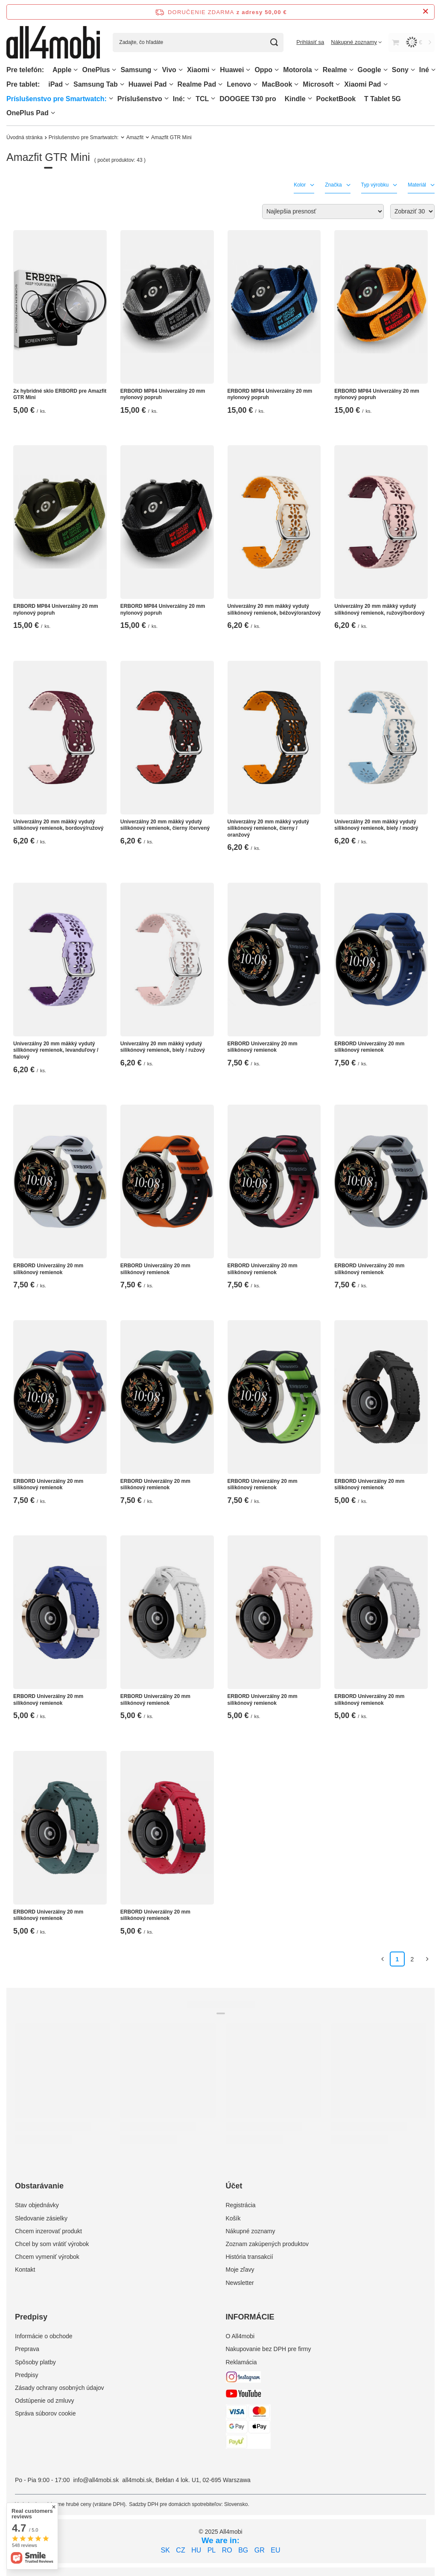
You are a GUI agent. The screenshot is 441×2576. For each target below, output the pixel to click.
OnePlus (96, 69)
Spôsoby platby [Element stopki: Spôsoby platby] (35, 2362)
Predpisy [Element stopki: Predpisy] (26, 2375)
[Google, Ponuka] (385, 69)
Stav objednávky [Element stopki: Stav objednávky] (37, 2205)
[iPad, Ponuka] (67, 84)
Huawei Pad (148, 84)
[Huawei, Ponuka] (248, 69)
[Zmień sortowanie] (323, 211)
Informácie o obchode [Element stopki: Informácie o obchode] (44, 2336)
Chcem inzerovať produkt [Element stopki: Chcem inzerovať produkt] (48, 2231)
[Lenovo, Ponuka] (255, 84)
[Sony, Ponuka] (413, 69)
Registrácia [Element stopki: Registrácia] (241, 2205)
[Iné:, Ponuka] (189, 98)
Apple (62, 69)
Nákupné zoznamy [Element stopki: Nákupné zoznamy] (250, 2231)
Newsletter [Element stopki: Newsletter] (240, 2282)
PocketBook (336, 98)
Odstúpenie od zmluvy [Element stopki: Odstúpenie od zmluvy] (44, 2400)
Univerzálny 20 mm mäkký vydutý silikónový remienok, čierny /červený (165, 825)
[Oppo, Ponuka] (277, 69)
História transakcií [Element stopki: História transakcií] (249, 2256)
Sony (400, 69)
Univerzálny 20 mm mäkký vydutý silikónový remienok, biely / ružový (162, 1047)
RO (227, 2550)
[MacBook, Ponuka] (296, 84)
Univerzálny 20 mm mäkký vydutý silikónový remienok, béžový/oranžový (274, 609)
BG (243, 2550)
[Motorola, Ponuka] (316, 69)
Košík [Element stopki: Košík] (233, 2218)
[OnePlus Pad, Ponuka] (53, 113)
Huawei (232, 69)
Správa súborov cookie (45, 2413)
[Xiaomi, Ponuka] (213, 69)
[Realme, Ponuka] (351, 69)
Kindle (295, 98)
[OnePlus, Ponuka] (114, 69)
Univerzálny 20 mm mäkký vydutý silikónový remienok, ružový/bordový (379, 609)
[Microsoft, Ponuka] (338, 84)
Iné (424, 69)
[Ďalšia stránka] (427, 1959)
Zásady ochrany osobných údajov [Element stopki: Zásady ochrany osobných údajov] (59, 2387)
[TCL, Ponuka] (213, 98)
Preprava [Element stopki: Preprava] (27, 2349)
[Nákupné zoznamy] (356, 42)
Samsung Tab (95, 84)
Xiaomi (198, 69)
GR (259, 2550)
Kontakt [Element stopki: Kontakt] (25, 2269)
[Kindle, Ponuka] (310, 98)
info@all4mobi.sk (96, 2480)
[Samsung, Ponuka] (155, 69)
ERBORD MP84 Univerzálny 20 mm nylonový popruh (162, 394)
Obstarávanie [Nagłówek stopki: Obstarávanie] (39, 2186)
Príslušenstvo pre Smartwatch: (56, 98)
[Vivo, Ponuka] (180, 69)
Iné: (179, 98)
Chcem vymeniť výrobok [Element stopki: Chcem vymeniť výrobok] (47, 2256)
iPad (55, 84)
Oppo (263, 69)
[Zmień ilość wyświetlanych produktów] (412, 211)
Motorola (297, 69)
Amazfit (134, 137)
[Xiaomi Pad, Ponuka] (385, 84)
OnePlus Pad (27, 113)
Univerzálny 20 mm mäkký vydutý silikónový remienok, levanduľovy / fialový (55, 1050)
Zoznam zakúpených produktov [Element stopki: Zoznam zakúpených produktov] (267, 2244)
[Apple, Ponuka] (75, 69)
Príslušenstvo (139, 98)
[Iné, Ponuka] (433, 69)
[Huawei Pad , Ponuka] (171, 84)
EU (275, 2550)
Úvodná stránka (24, 137)
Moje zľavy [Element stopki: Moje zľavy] (240, 2269)
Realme (335, 69)
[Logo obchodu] (53, 42)
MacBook (277, 84)
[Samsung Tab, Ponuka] (122, 84)
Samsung (135, 69)
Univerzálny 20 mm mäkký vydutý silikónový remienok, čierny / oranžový (268, 828)
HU (196, 2550)
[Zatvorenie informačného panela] (425, 12)
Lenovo (239, 84)
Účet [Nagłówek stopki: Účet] (234, 2186)
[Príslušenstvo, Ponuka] (166, 98)
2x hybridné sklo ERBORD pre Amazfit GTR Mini (59, 394)
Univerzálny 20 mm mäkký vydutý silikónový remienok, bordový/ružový (58, 825)
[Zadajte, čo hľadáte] (198, 42)
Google (369, 69)
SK (165, 2550)
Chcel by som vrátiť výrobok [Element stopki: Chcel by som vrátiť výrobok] (52, 2244)
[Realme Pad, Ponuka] (220, 84)
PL (211, 2550)
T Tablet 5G (382, 98)
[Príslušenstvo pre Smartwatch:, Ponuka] (111, 98)
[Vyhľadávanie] (273, 42)
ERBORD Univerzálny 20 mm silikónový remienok (263, 1047)
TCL (202, 98)
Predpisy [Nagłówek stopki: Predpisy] (31, 2317)
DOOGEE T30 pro (247, 98)
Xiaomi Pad (362, 84)
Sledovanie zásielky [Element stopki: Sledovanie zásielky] (41, 2218)
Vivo (169, 69)
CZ (180, 2550)
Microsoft (318, 84)
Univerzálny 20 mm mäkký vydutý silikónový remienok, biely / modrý (376, 825)
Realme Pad (197, 84)
